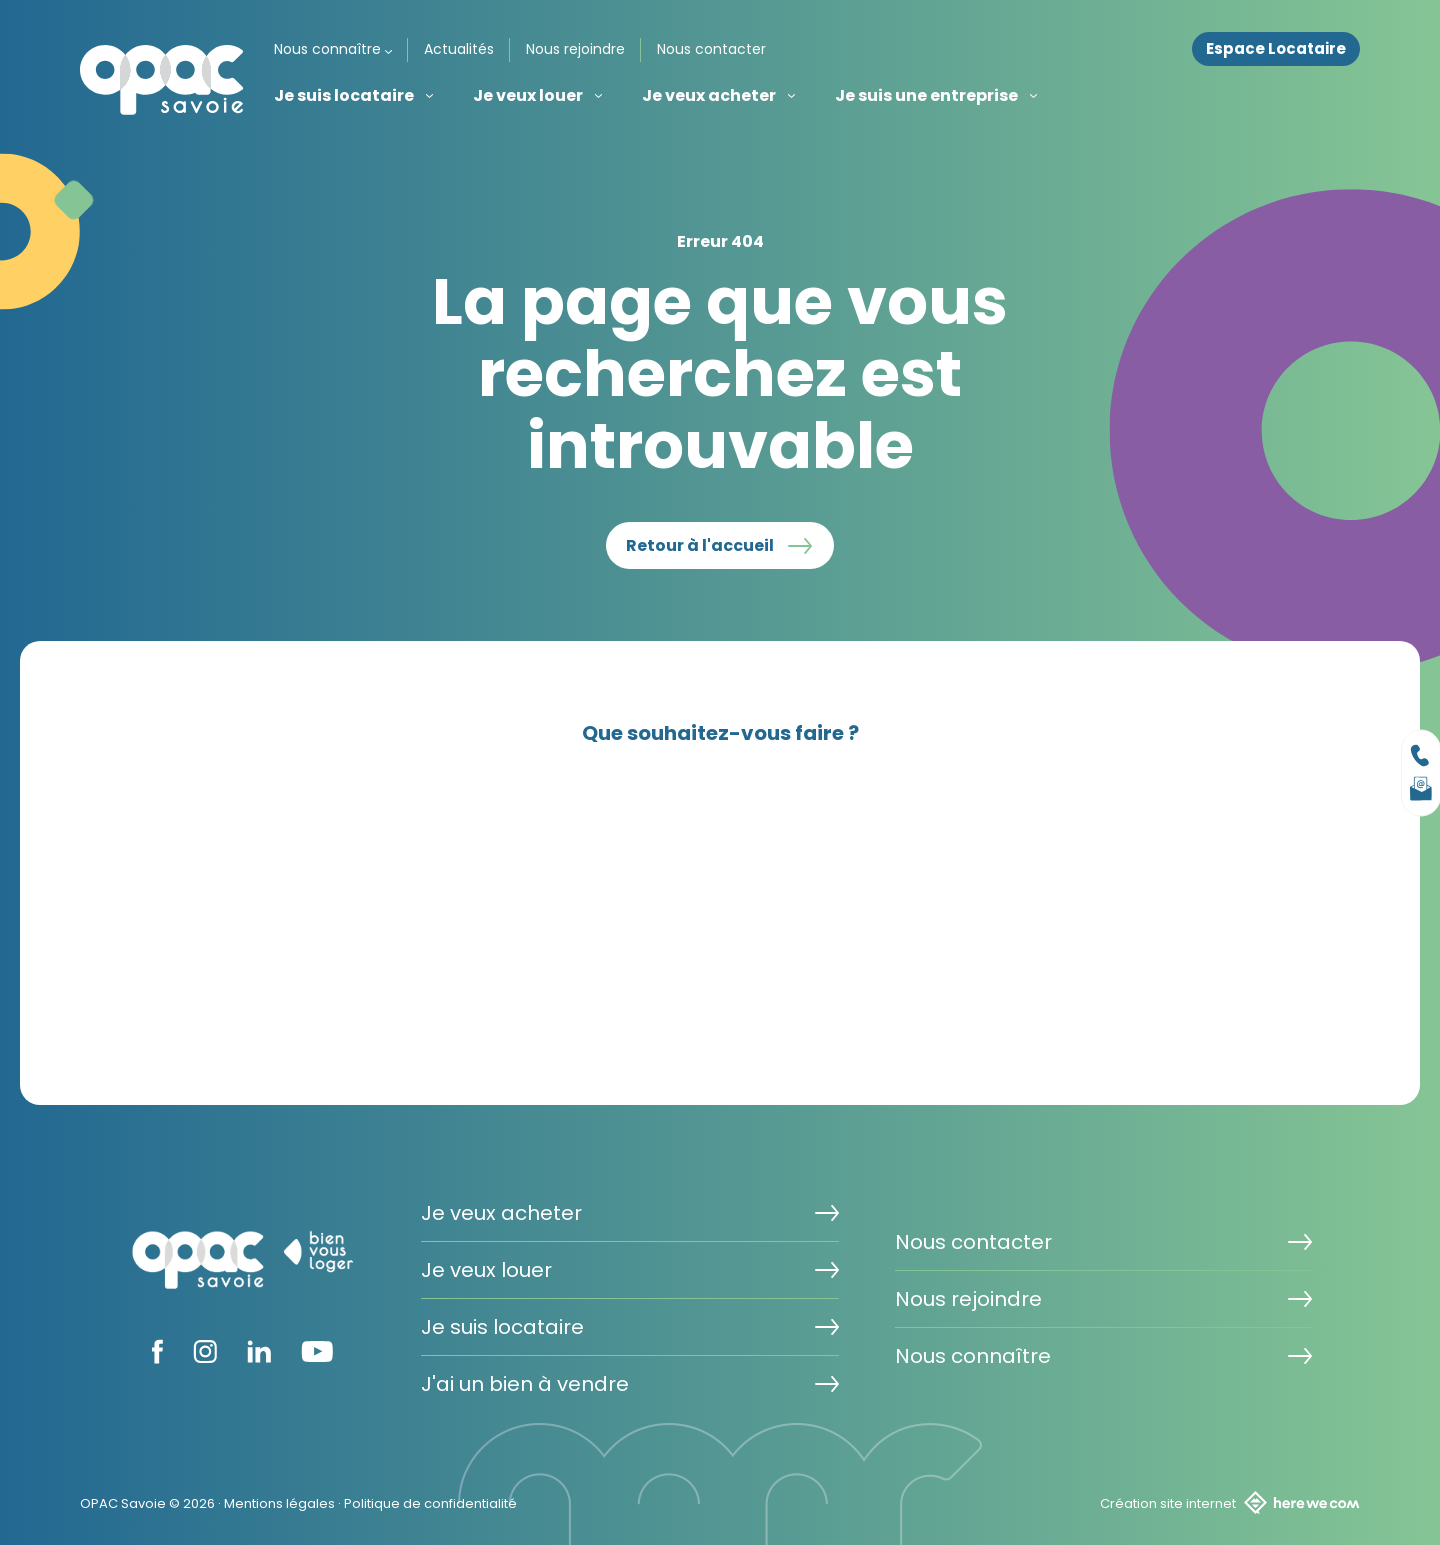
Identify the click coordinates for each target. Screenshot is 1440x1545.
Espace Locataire (1276, 49)
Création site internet (1230, 1503)
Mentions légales (279, 1503)
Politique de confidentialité (430, 1503)
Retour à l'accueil (700, 545)
